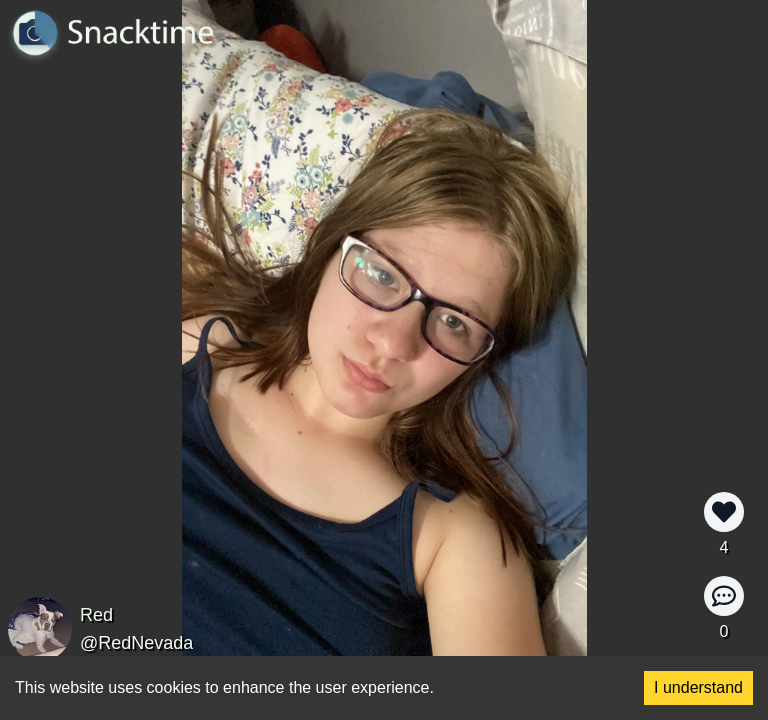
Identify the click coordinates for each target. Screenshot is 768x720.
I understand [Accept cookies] (698, 687)
